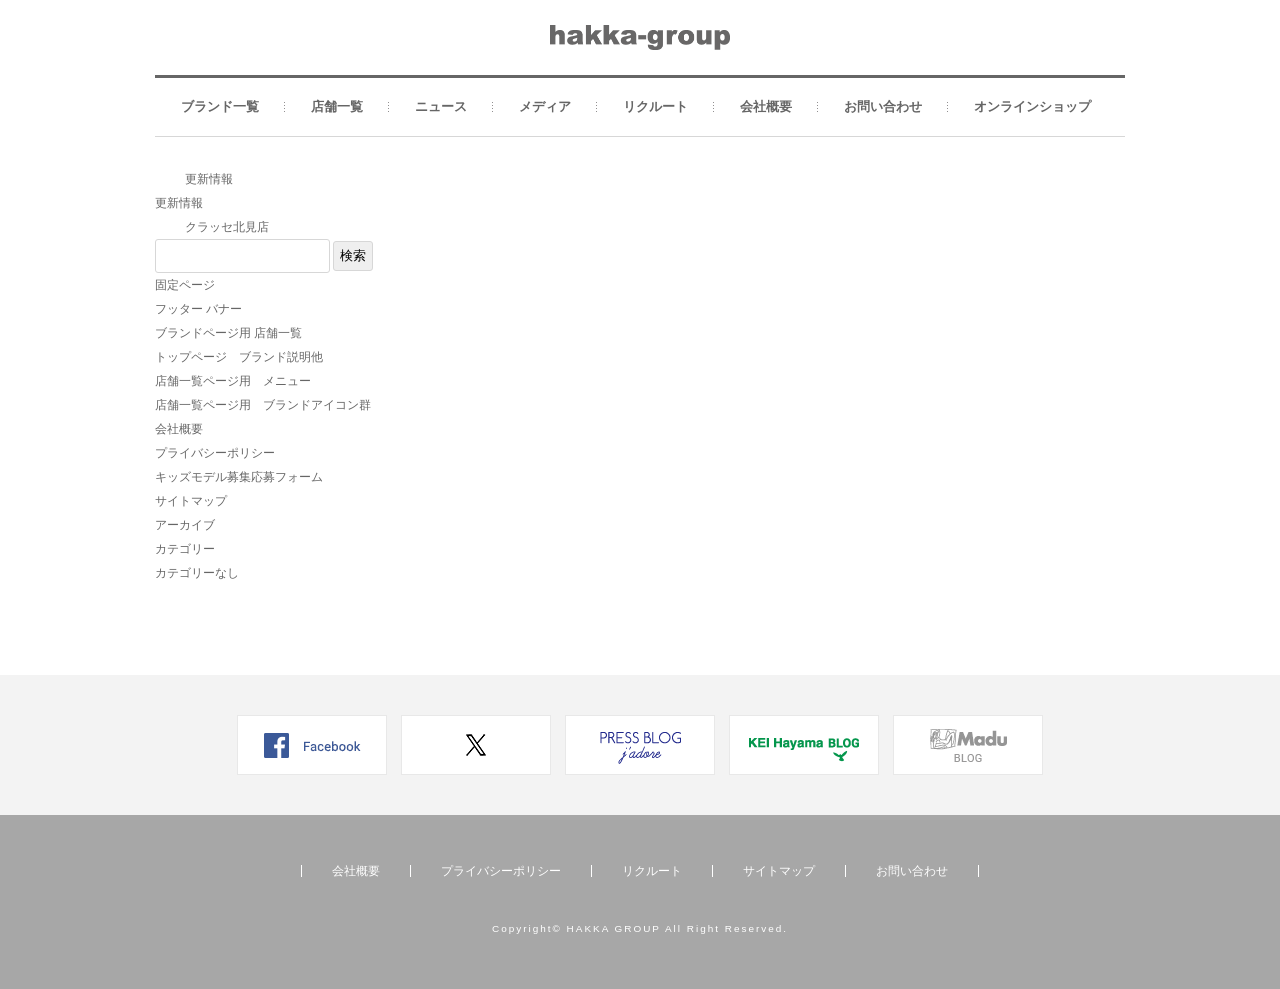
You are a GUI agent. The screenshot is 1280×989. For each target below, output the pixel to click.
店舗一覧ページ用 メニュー (233, 381)
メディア (545, 106)
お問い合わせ (883, 106)
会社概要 (766, 106)
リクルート (655, 106)
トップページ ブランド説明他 (239, 357)
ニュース (441, 106)
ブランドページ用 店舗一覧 (228, 333)
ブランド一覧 (220, 106)
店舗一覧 (337, 106)
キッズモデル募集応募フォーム (239, 477)
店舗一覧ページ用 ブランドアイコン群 (263, 405)
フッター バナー (198, 309)
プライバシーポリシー (215, 453)
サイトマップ (191, 501)
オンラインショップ (1032, 106)
